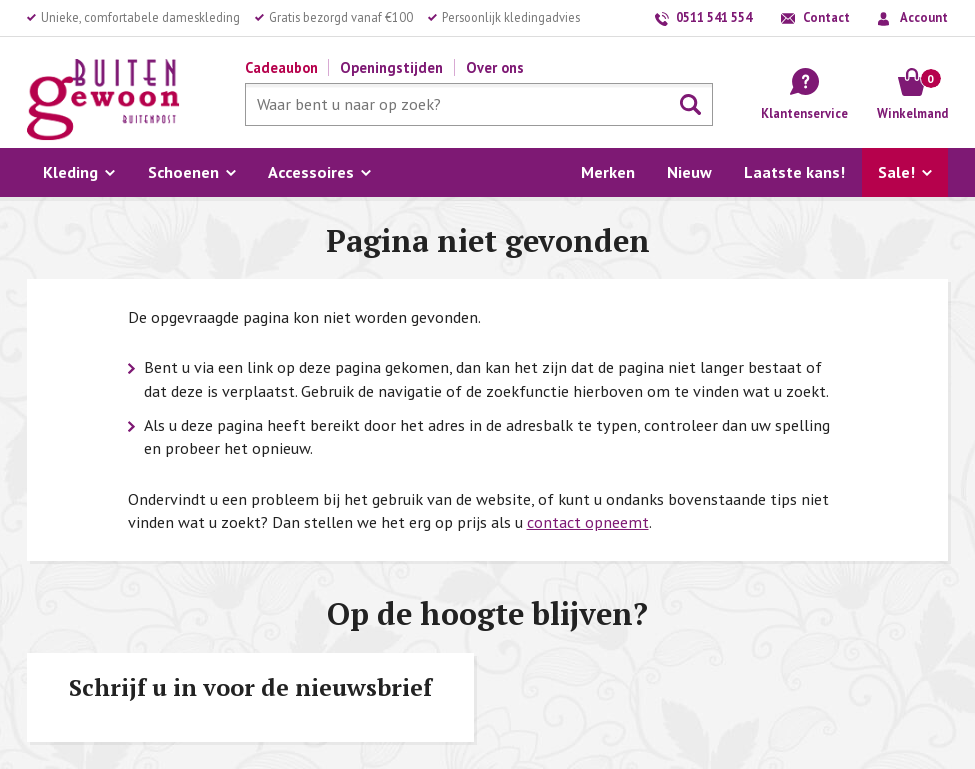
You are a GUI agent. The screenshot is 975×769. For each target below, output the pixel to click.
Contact (826, 17)
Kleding (70, 172)
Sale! (896, 172)
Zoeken (691, 105)
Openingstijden (391, 67)
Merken (608, 172)
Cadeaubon (281, 67)
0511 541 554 (714, 17)
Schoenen (183, 172)
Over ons (495, 67)
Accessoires (311, 172)
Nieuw (689, 172)
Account (924, 17)
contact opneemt (588, 522)
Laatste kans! (794, 172)
